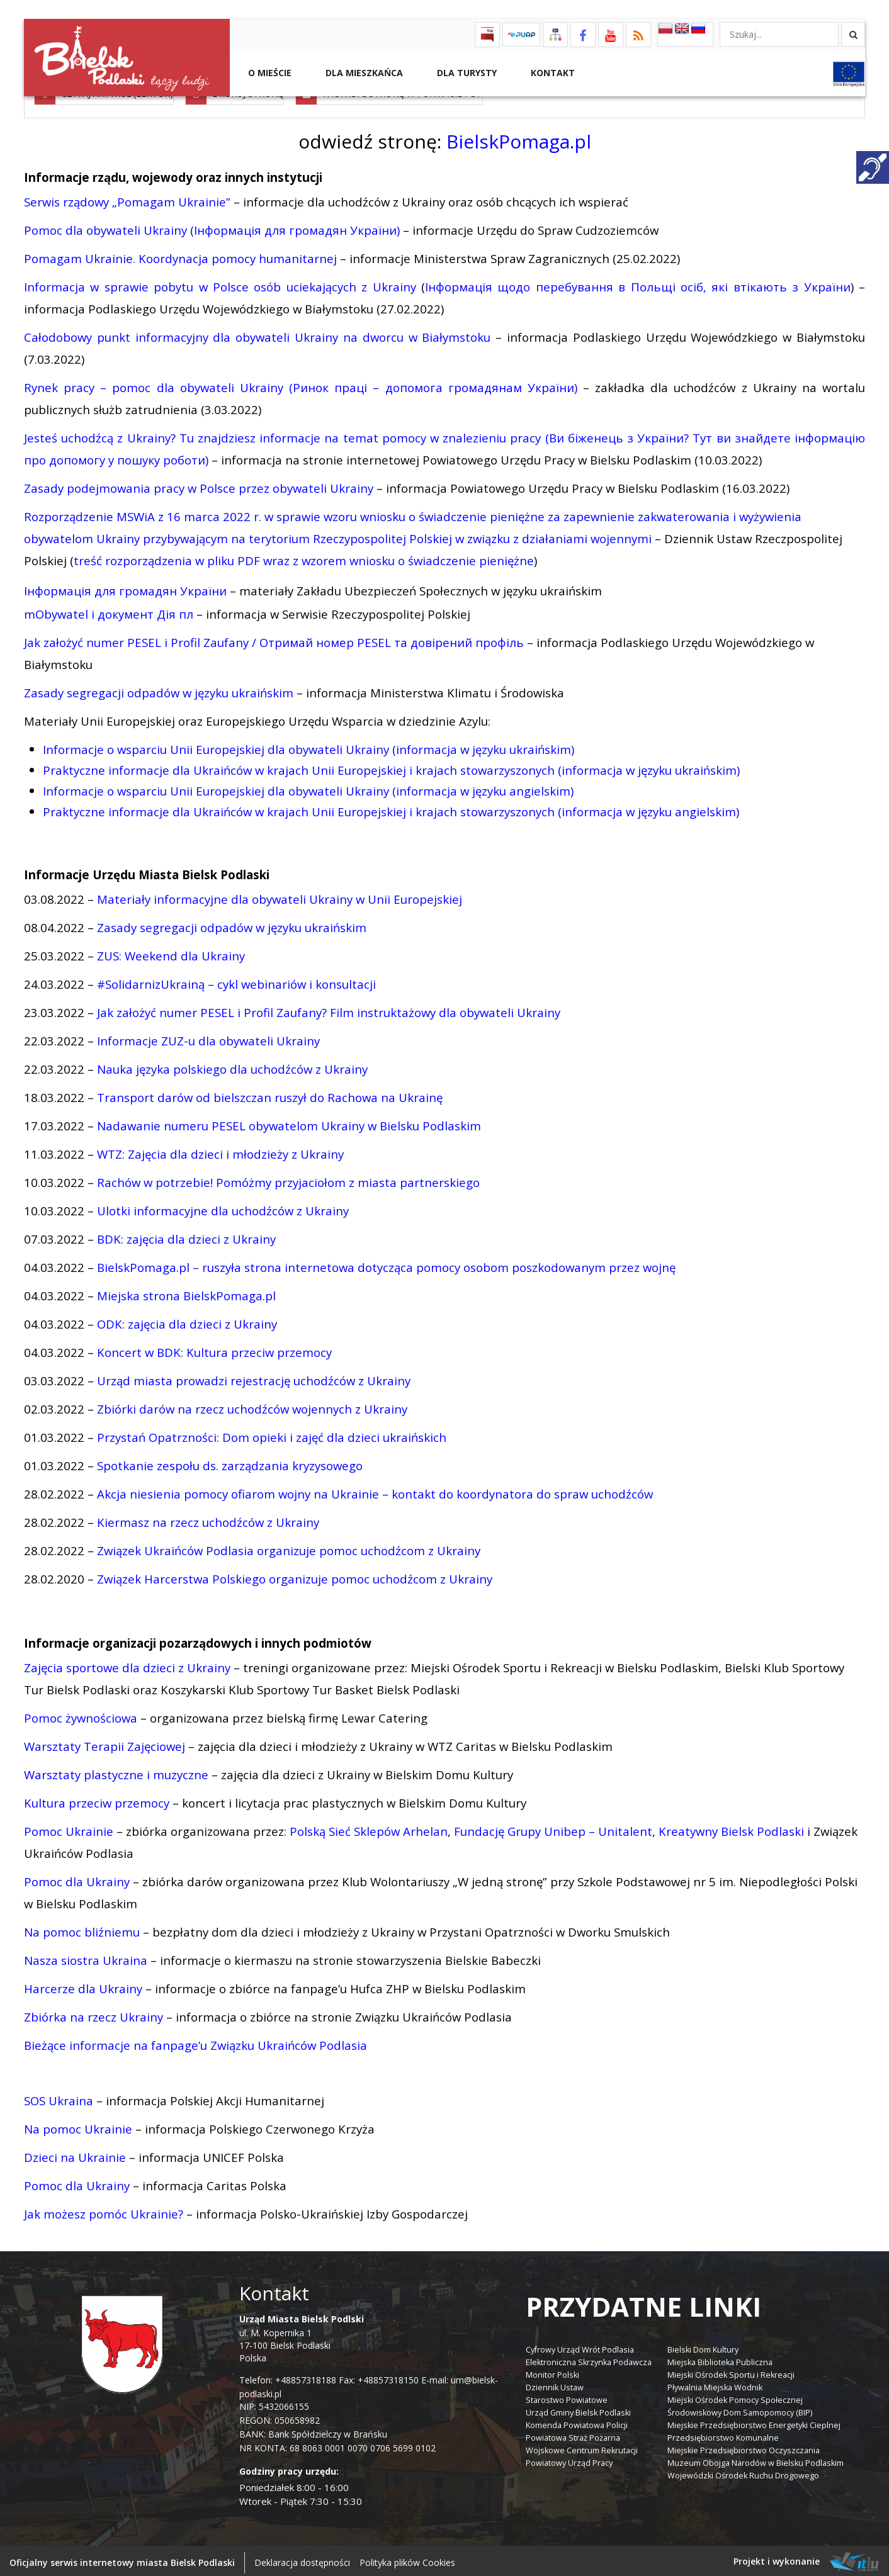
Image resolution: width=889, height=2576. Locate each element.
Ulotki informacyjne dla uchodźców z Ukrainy (223, 1207)
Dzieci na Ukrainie (75, 2153)
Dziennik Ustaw (555, 2384)
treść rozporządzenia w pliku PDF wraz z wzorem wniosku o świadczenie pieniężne (304, 557)
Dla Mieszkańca (363, 73)
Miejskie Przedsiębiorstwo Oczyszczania (743, 2447)
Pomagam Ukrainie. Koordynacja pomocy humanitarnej (180, 254)
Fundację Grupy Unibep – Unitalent (553, 1827)
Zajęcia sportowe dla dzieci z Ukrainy (127, 1664)
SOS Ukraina (58, 2097)
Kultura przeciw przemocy (96, 1799)
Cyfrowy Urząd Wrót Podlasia (580, 2346)
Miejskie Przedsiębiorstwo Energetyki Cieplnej (754, 2422)
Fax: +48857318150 (379, 2376)
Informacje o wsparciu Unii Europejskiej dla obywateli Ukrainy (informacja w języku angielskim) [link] (308, 787)
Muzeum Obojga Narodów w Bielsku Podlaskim (755, 2460)
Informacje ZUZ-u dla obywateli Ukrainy (208, 1037)
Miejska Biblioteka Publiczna (720, 2359)
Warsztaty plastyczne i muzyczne (116, 1771)
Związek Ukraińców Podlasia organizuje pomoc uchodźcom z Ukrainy (288, 1547)
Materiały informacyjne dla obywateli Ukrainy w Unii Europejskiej (279, 895)
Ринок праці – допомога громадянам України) (435, 383)
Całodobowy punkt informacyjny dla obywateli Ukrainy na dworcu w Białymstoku (257, 333)
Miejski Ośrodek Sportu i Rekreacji (731, 2371)
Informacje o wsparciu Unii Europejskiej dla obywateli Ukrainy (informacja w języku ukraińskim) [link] (308, 745)
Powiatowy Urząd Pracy (569, 2460)
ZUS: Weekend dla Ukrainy (171, 952)
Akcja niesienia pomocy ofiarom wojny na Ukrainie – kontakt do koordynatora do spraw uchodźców (375, 1490)
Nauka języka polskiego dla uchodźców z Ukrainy (232, 1065)
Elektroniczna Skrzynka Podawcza (589, 2359)
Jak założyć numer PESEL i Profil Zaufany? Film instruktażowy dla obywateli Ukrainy (328, 1008)
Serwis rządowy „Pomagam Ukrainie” (127, 198)
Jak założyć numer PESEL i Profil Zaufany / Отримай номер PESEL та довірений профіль (274, 638)
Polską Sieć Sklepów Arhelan (369, 1827)
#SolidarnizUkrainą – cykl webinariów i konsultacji (236, 980)
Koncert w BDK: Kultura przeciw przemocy (214, 1348)
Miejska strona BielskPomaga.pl (186, 1292)
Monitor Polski (552, 2371)
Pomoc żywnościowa (80, 1714)
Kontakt (551, 73)
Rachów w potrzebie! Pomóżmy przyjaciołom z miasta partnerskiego (288, 1178)
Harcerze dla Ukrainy (83, 1985)
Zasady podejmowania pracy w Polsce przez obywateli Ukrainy (198, 484)
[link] (391, 807)
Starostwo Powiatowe (567, 2397)
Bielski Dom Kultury (703, 2346)
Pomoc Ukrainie (68, 1827)
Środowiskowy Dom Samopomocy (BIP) (739, 2409)
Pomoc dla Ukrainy (77, 1878)
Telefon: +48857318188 (287, 2376)
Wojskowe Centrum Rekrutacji (582, 2447)
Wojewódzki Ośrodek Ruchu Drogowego (743, 2472)
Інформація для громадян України (125, 587)
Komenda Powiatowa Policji (577, 2422)
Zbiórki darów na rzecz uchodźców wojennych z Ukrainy (252, 1405)
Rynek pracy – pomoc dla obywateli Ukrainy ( (158, 383)
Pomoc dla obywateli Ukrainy (105, 226)
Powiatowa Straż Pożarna (573, 2434)
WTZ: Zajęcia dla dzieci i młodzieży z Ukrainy (220, 1150)
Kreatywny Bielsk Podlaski (731, 1827)
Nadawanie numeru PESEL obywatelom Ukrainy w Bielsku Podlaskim (289, 1122)
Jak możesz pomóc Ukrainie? (103, 2210)
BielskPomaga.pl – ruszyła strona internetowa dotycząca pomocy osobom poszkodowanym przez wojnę (386, 1263)
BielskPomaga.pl (518, 137)
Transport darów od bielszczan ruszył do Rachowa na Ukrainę (270, 1093)
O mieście (269, 73)
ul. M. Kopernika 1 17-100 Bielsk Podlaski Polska (301, 2334)
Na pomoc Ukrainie (78, 2125)
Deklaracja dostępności (302, 2559)
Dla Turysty (465, 73)
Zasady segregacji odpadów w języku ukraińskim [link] (158, 689)
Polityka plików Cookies (407, 2559)
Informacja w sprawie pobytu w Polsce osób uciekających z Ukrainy (220, 283)
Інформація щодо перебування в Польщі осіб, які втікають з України (638, 283)
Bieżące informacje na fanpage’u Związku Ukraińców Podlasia (195, 2041)
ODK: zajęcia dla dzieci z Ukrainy (187, 1320)
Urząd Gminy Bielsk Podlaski (578, 2409)
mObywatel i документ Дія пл (110, 610)
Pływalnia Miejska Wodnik (714, 2384)
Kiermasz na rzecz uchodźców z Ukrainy (208, 1518)
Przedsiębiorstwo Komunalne (723, 2434)
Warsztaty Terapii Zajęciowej (104, 1742)
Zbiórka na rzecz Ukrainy (93, 2013)
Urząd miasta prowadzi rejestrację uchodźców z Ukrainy (254, 1377)
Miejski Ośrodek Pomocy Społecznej (735, 2397)
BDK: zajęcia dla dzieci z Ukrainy (186, 1235)
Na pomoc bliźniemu (82, 1928)
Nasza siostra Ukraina (85, 1956)
